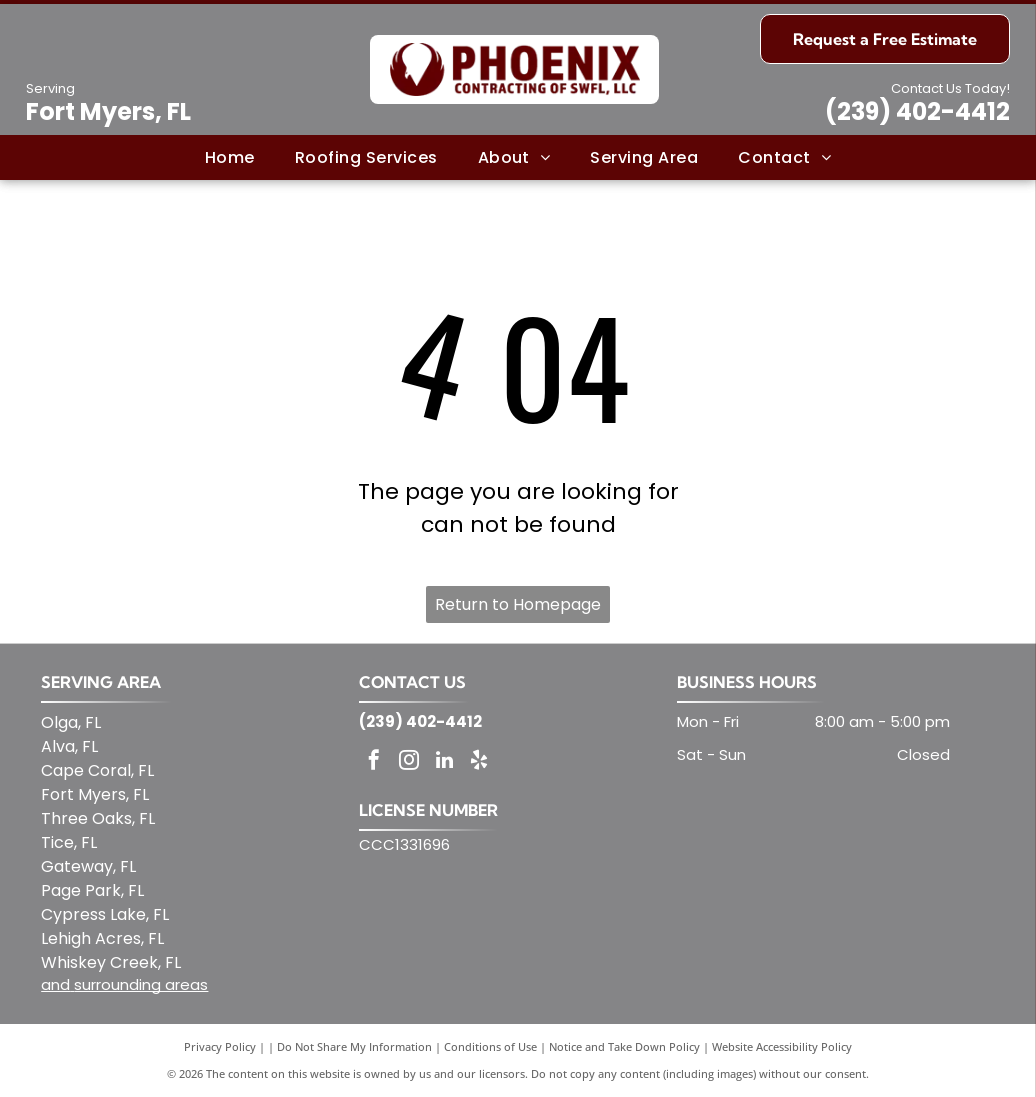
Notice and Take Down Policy (624, 1046)
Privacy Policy (220, 1046)
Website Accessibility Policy (782, 1046)
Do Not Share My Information (354, 1046)
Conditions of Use (490, 1046)
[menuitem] (230, 157)
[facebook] (374, 762)
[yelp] (479, 762)
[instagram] (409, 762)
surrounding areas (141, 984)
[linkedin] (444, 762)
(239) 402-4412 (917, 111)
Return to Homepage (518, 604)
